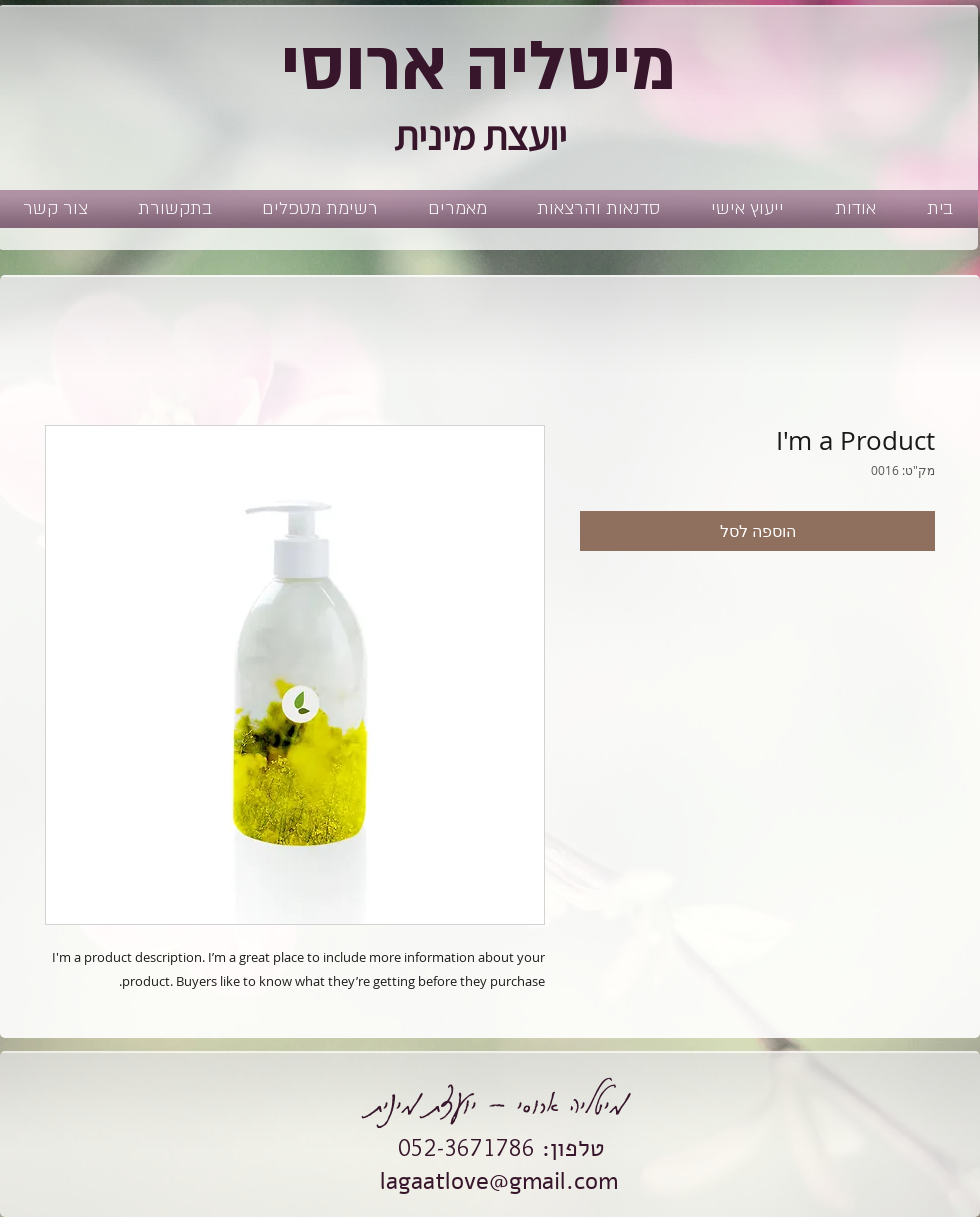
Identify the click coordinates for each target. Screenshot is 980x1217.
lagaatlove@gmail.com (499, 1181)
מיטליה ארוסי (478, 67)
